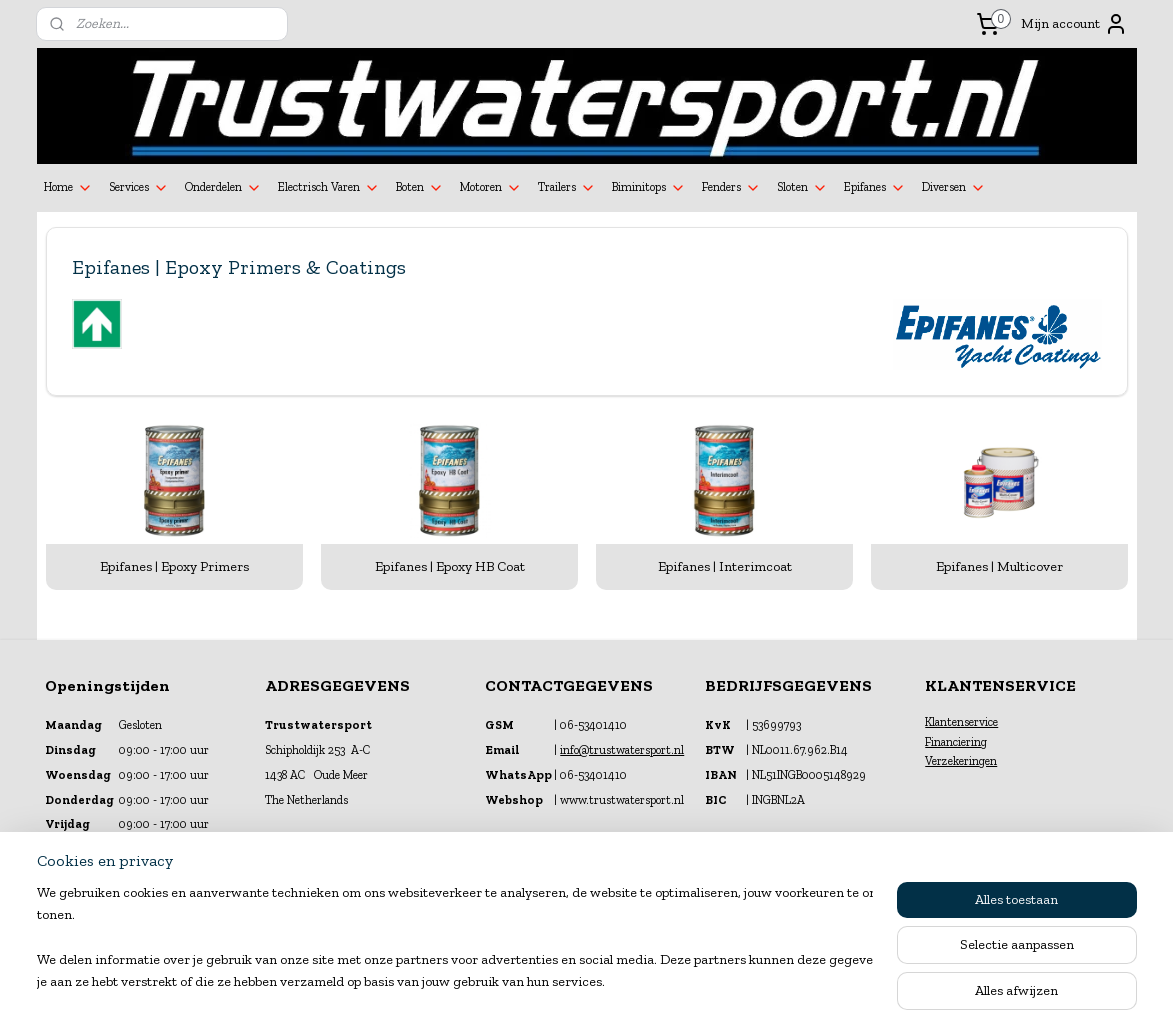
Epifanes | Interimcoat (724, 566)
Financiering (956, 742)
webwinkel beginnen (632, 981)
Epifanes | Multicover (999, 566)
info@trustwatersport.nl (622, 750)
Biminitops (649, 188)
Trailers (567, 188)
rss (568, 981)
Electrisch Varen (329, 188)
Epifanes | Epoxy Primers (174, 566)
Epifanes (875, 188)
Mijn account (1074, 24)
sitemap (535, 981)
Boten (420, 188)
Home (68, 188)
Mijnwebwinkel (783, 981)
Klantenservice (961, 722)
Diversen (954, 188)
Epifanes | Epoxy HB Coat (449, 566)
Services (139, 188)
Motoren (491, 188)
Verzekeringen (961, 761)
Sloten (802, 188)
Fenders (731, 188)
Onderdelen (223, 188)
